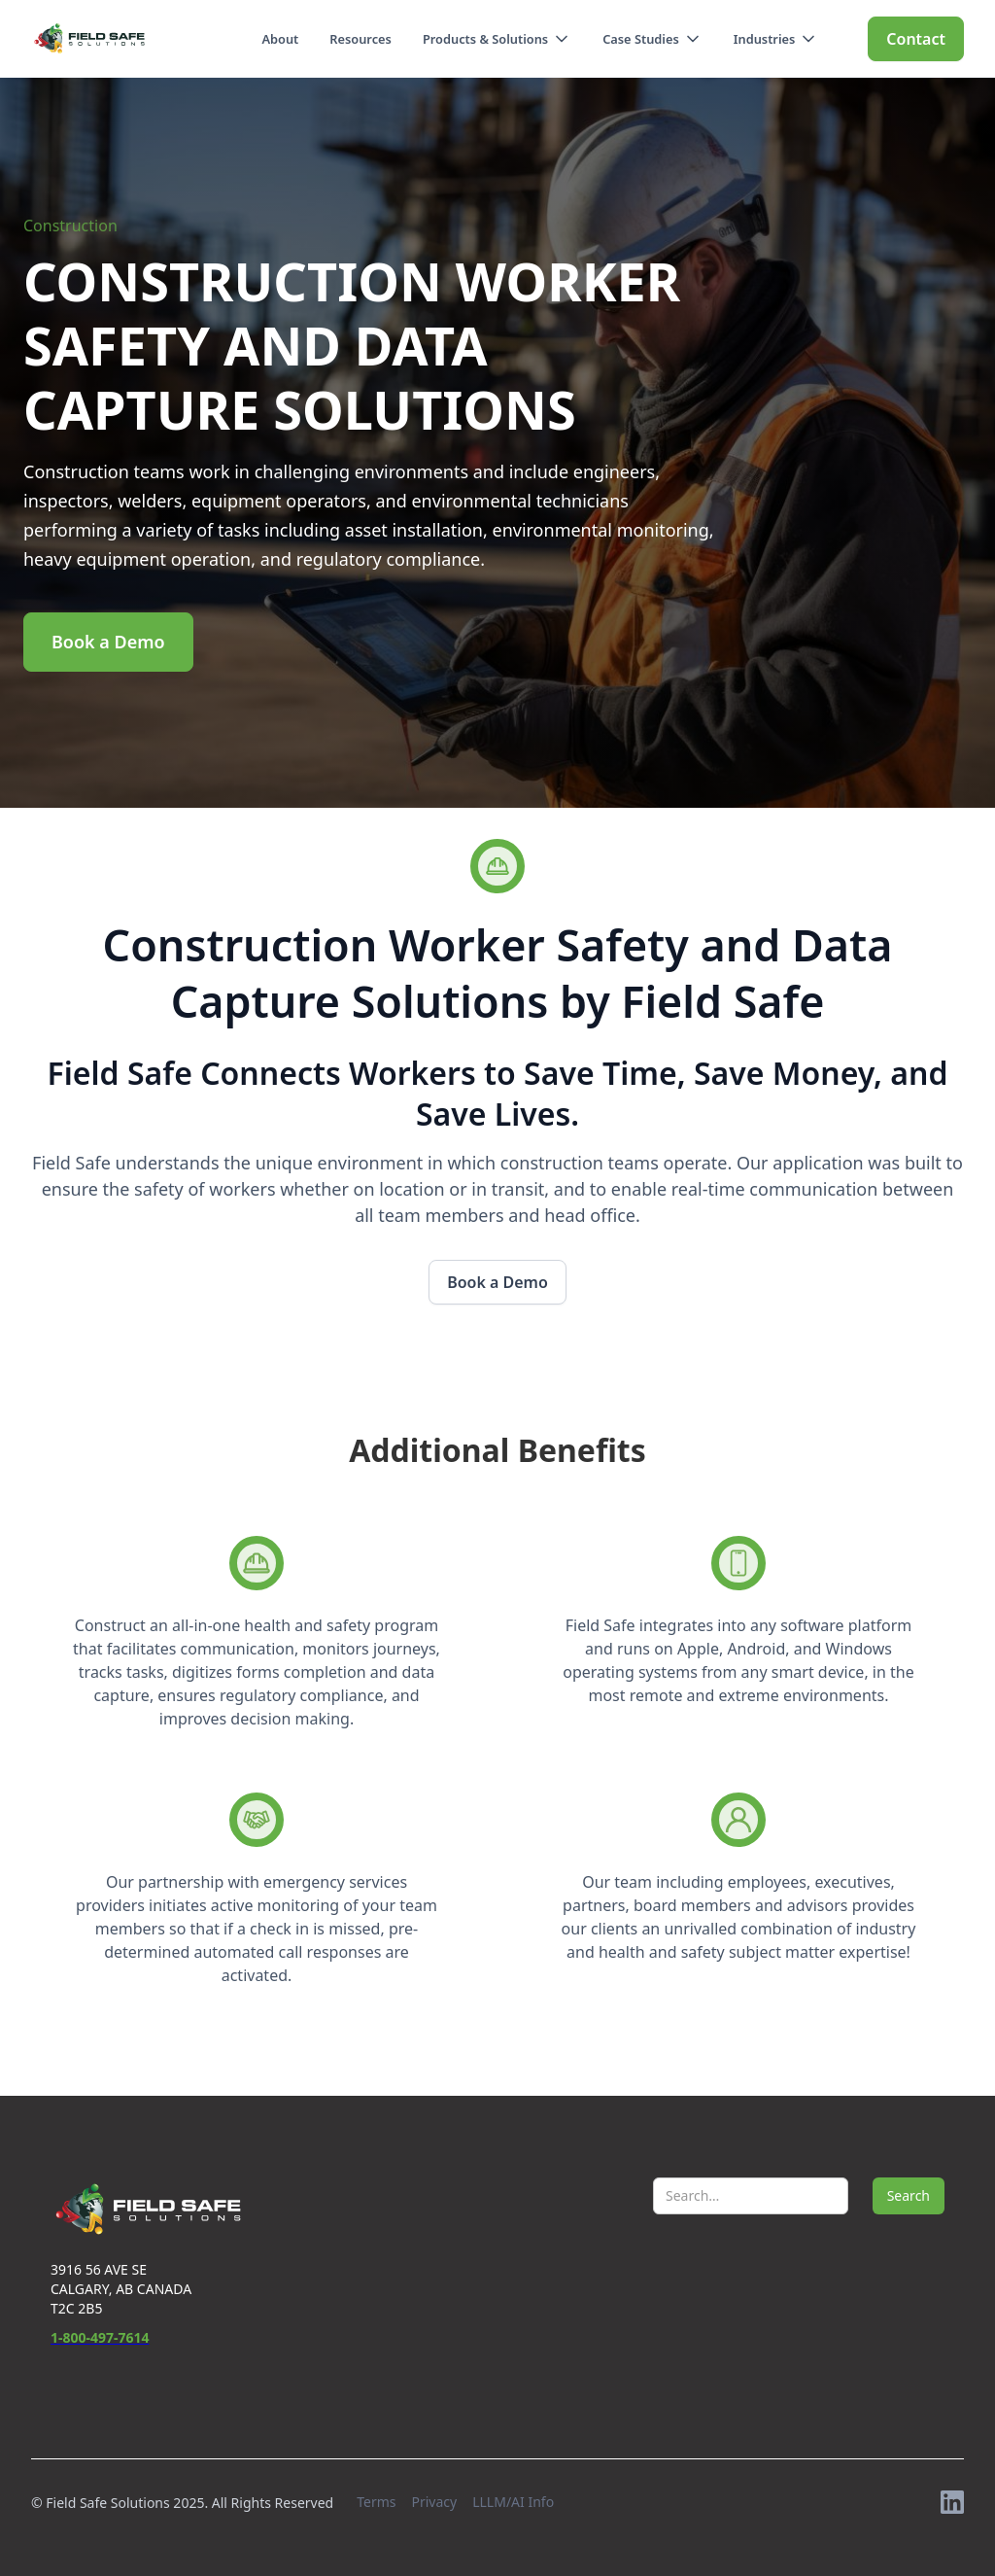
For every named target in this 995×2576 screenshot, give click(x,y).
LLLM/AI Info (513, 2501)
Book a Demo (108, 641)
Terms (376, 2501)
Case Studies (640, 39)
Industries (765, 39)
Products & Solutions (485, 39)
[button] (497, 38)
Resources (360, 39)
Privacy (434, 2501)
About (279, 39)
